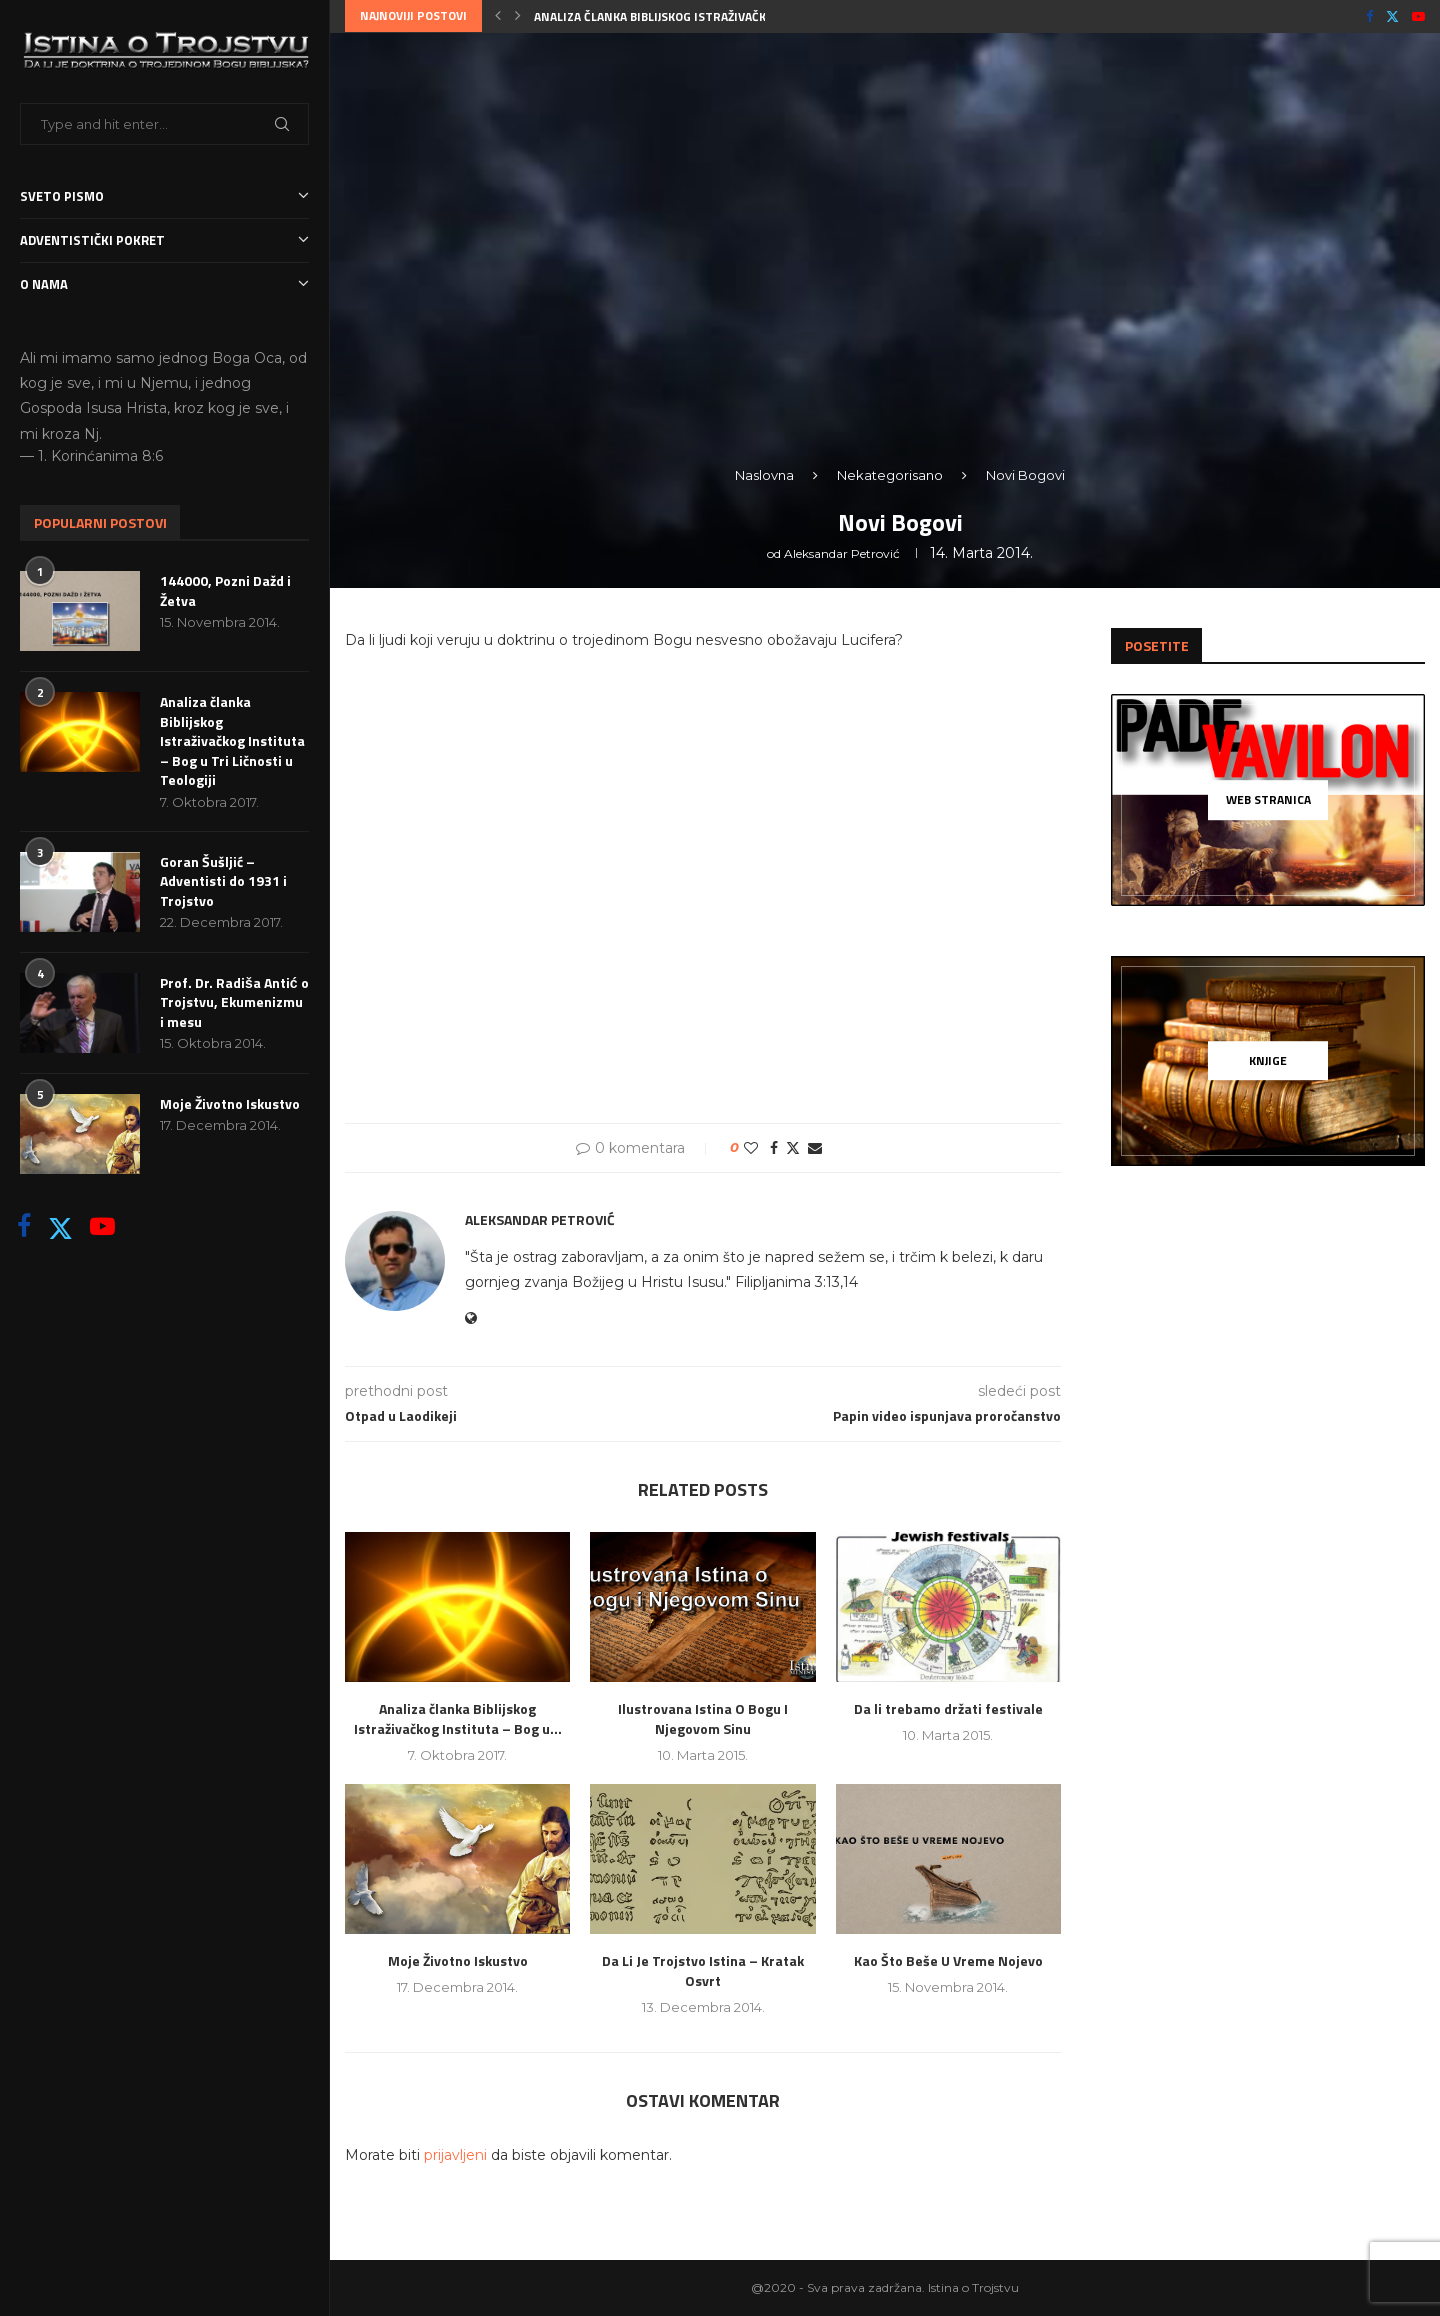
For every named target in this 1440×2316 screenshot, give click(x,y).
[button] (498, 16)
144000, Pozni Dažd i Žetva (225, 590)
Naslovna (764, 475)
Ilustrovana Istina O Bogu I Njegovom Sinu (703, 1718)
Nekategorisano (890, 475)
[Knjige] (1268, 1061)
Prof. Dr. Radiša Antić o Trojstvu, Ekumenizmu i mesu (234, 1002)
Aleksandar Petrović (842, 553)
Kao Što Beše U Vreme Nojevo (948, 1960)
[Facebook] (24, 1226)
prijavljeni (455, 2155)
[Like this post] (751, 1148)
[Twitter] (60, 1226)
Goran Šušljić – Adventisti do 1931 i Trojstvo (223, 881)
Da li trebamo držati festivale (948, 1708)
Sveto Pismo (164, 196)
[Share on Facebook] (774, 1148)
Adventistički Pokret (164, 240)
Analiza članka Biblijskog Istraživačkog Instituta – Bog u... (719, 16)
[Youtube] (102, 1226)
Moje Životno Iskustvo (230, 1104)
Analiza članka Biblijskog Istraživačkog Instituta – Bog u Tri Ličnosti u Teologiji (232, 741)
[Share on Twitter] (793, 1148)
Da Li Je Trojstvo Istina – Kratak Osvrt (703, 1970)
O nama (164, 284)
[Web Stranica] (1268, 800)
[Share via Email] (815, 1148)
